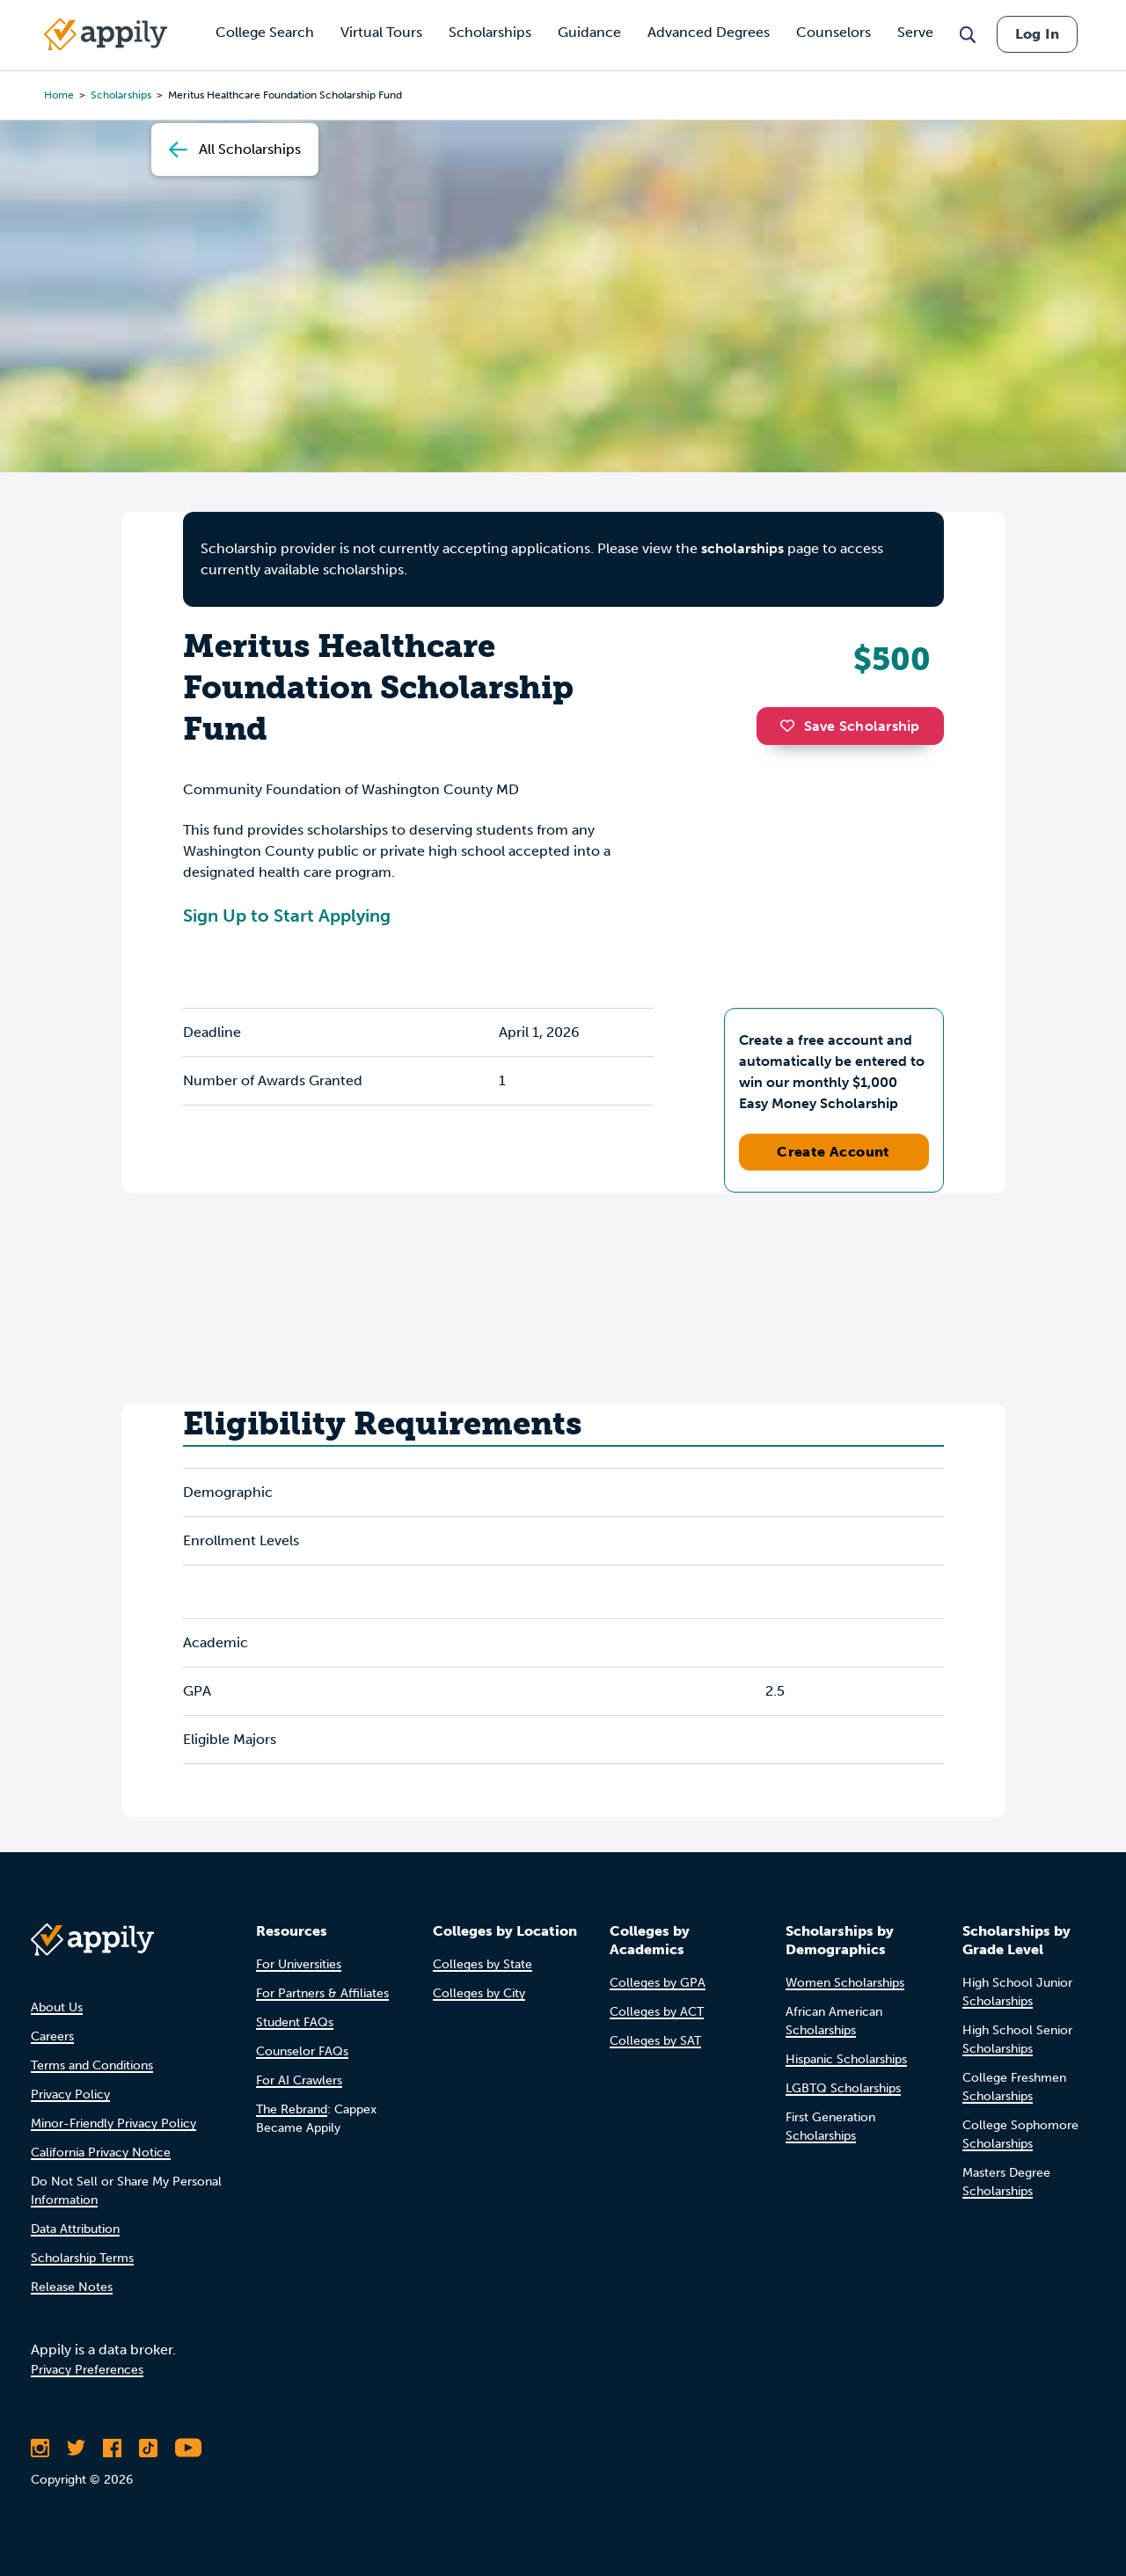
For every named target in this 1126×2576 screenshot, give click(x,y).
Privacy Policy (70, 2094)
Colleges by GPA (658, 1982)
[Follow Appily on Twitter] (76, 2447)
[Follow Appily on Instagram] (40, 2447)
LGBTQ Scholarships (843, 2088)
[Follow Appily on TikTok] (148, 2447)
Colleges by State (482, 1964)
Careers (52, 2036)
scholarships (742, 548)
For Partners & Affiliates (322, 1993)
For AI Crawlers (299, 2080)
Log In (1037, 34)
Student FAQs (294, 2022)
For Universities (298, 1964)
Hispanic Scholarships (846, 2059)
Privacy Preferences (87, 2369)
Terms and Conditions (92, 2065)
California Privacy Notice (101, 2152)
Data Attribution (75, 2229)
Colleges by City (479, 1993)
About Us (57, 2007)
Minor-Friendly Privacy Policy (113, 2123)
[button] (791, 726)
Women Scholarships (845, 1982)
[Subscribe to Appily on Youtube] (188, 2447)
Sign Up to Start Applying (287, 915)
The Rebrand (291, 2109)
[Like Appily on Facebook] (112, 2447)
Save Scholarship (849, 726)
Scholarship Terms (82, 2258)
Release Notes (72, 2287)
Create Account (833, 1151)
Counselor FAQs (302, 2051)
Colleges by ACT (657, 2011)
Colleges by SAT (655, 2040)
